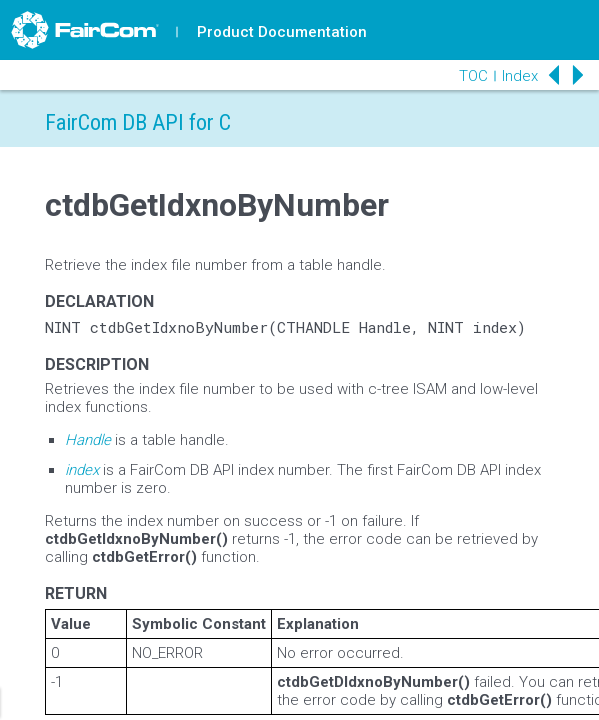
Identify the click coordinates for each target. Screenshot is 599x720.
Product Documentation (282, 32)
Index (520, 76)
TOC (473, 76)
